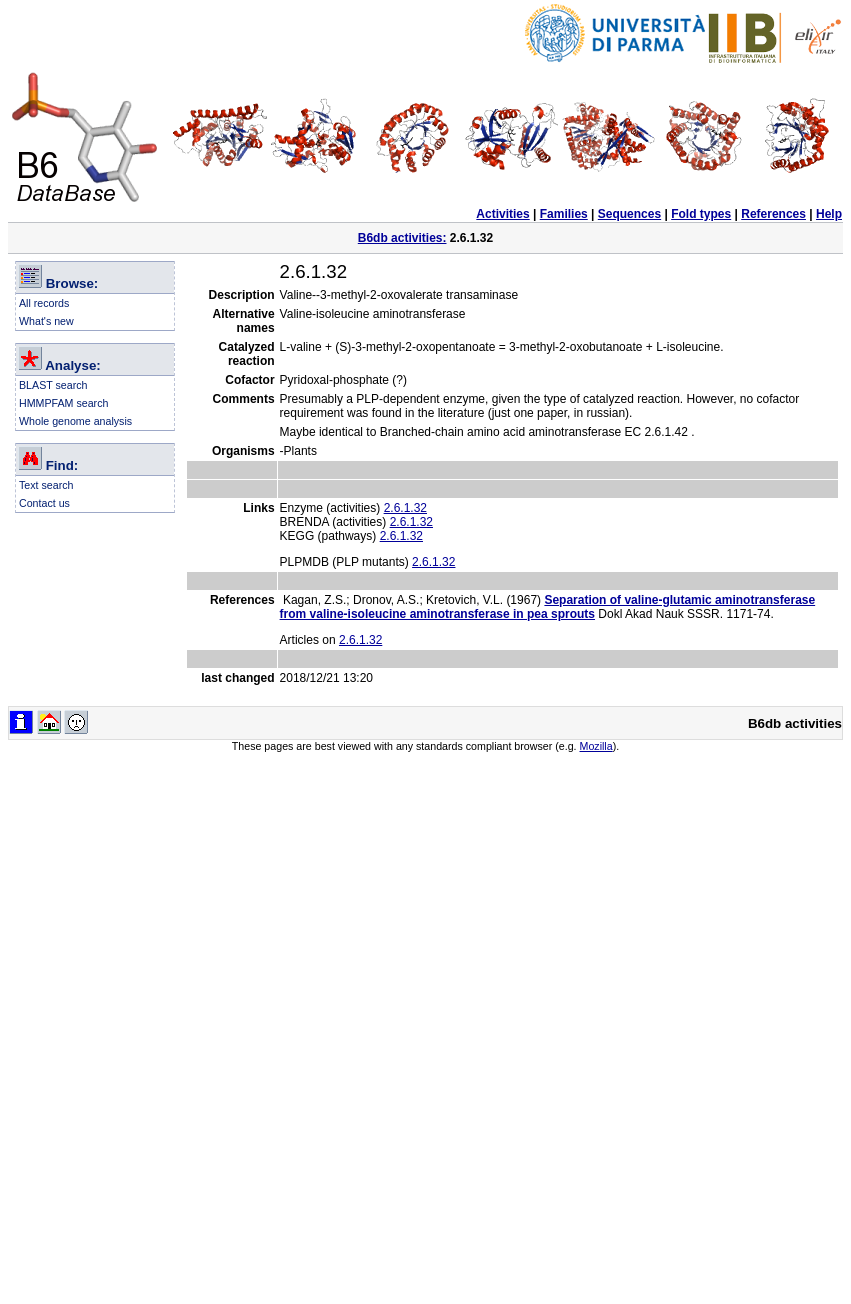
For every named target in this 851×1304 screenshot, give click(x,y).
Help (829, 214)
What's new (46, 321)
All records (44, 303)
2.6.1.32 (405, 508)
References (773, 214)
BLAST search (53, 385)
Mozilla (596, 746)
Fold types (701, 214)
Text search (46, 485)
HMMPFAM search (63, 403)
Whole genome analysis (75, 421)
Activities (502, 214)
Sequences (629, 214)
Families (564, 214)
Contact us (44, 503)
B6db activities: (402, 238)
